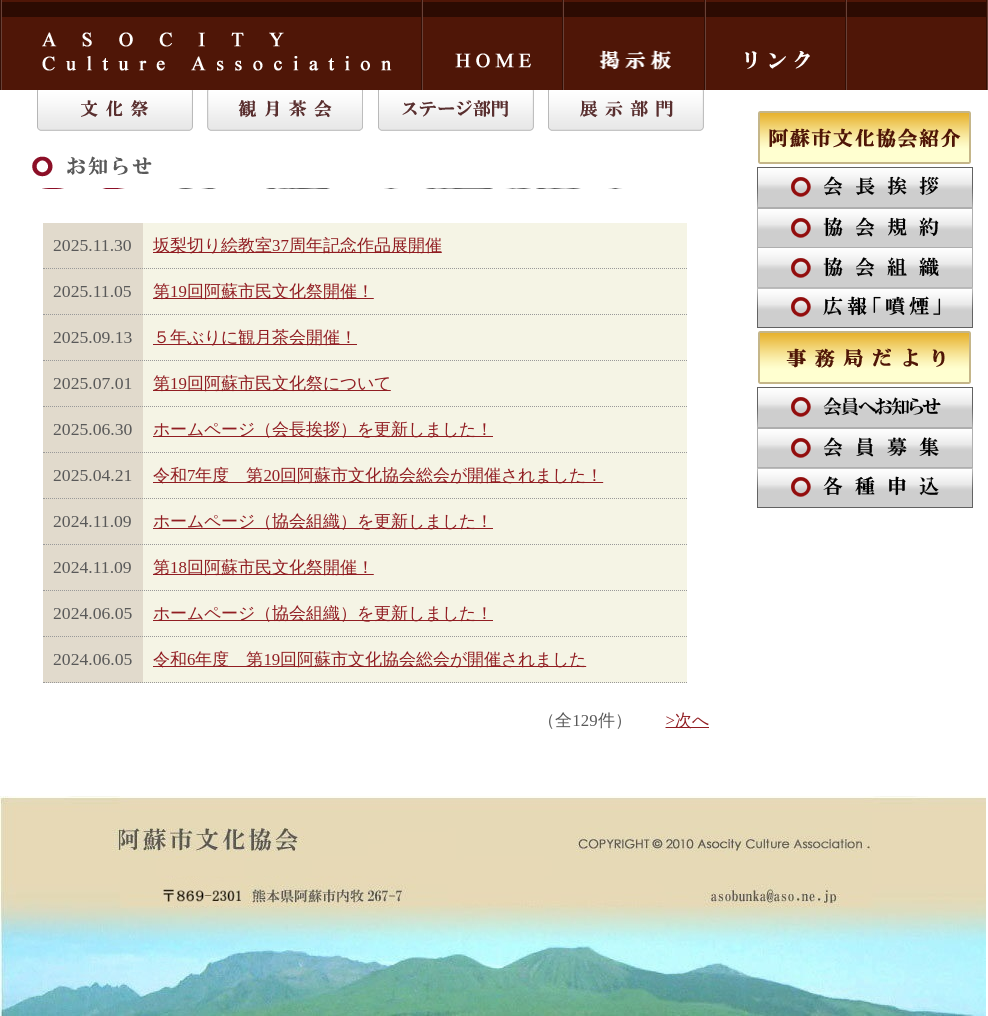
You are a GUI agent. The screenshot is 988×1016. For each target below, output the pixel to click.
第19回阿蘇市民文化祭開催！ (263, 291)
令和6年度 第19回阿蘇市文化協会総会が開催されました (369, 659)
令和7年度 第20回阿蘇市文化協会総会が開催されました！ (378, 475)
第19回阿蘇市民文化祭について (272, 383)
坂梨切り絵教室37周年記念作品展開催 (297, 245)
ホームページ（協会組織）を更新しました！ (323, 521)
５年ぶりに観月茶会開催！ (255, 337)
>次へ (687, 720)
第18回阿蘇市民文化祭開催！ (263, 567)
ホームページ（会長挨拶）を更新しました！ (323, 429)
